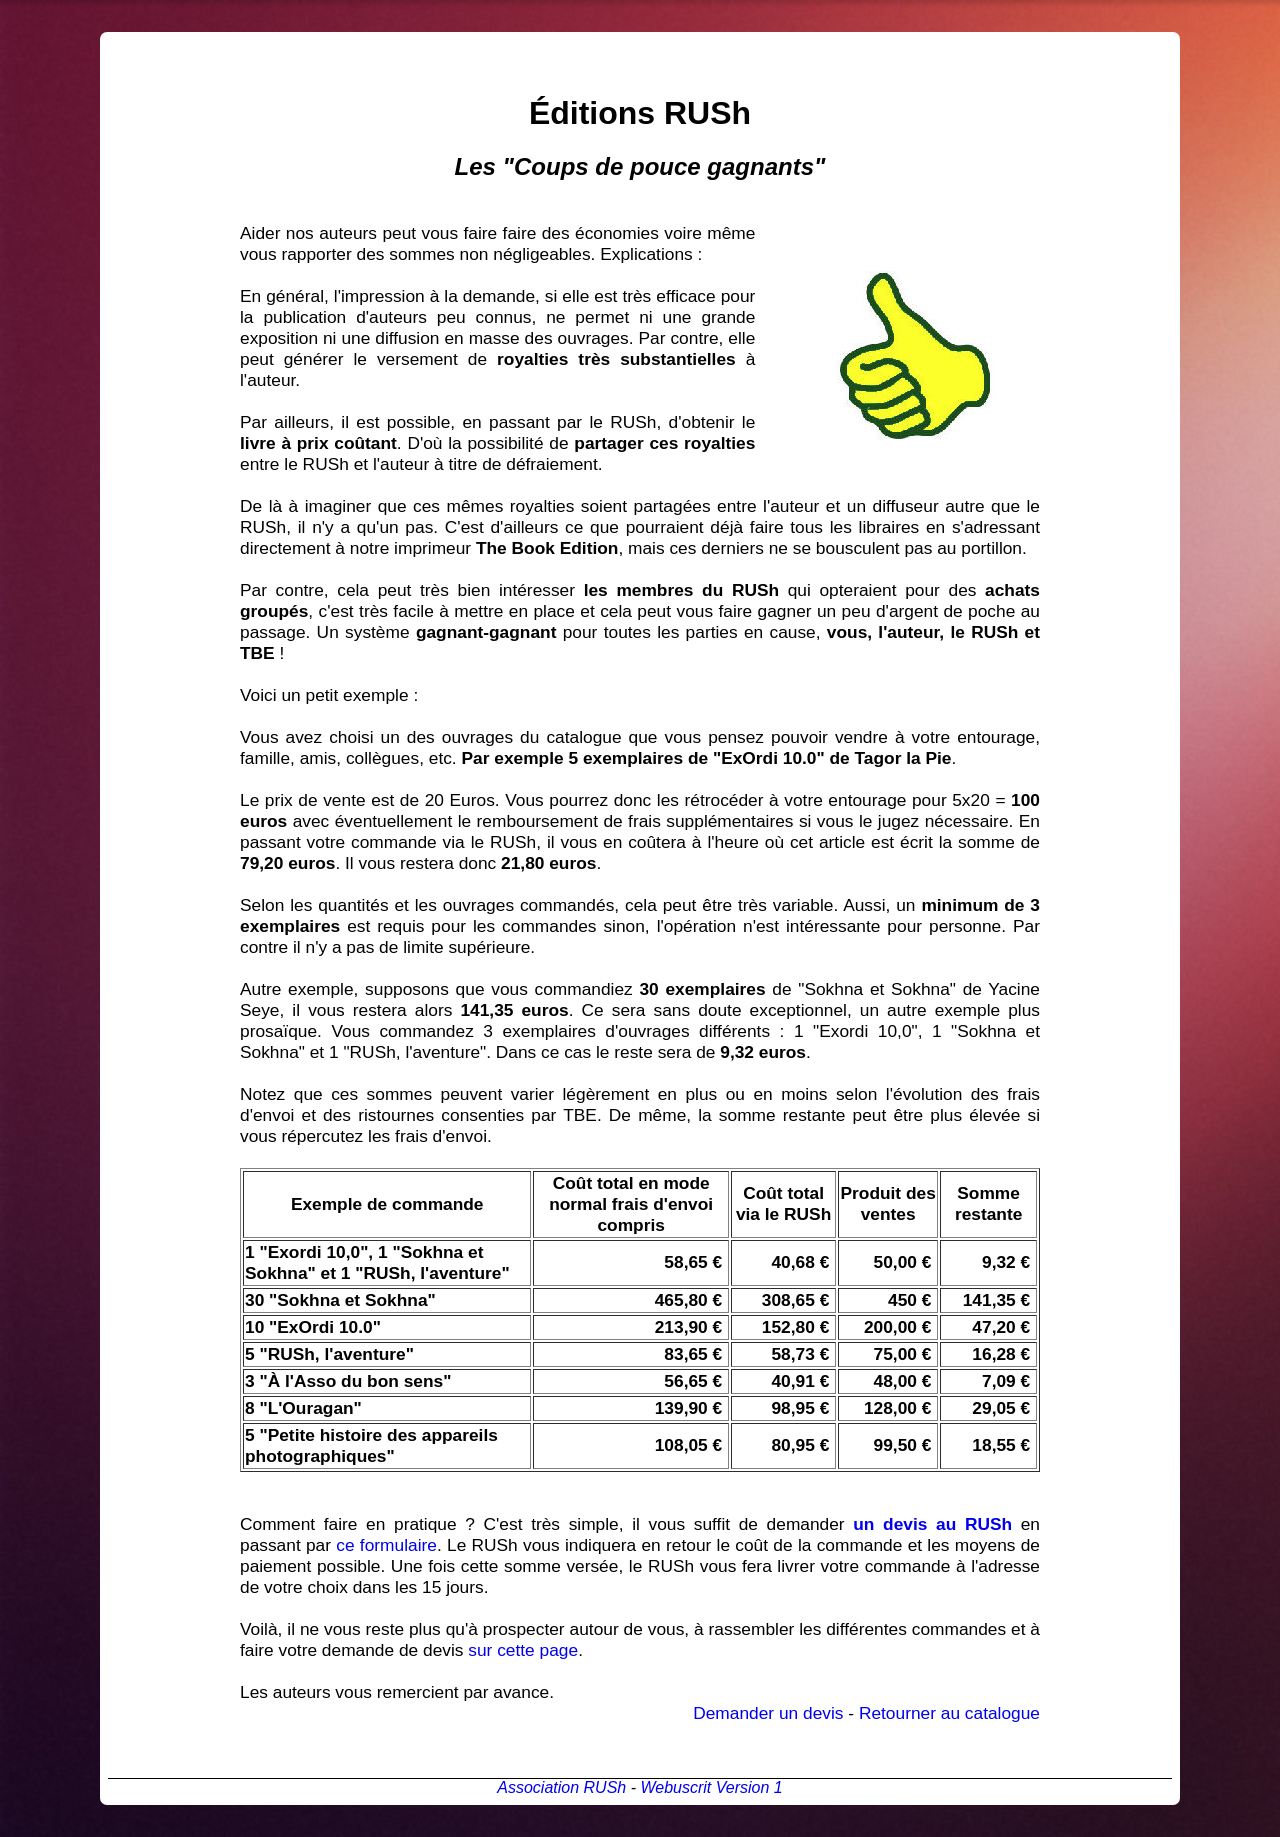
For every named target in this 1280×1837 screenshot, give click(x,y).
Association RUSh (561, 1787)
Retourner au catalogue (949, 1713)
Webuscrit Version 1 (711, 1787)
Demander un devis (768, 1713)
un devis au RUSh (932, 1524)
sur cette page (523, 1650)
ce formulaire (386, 1545)
